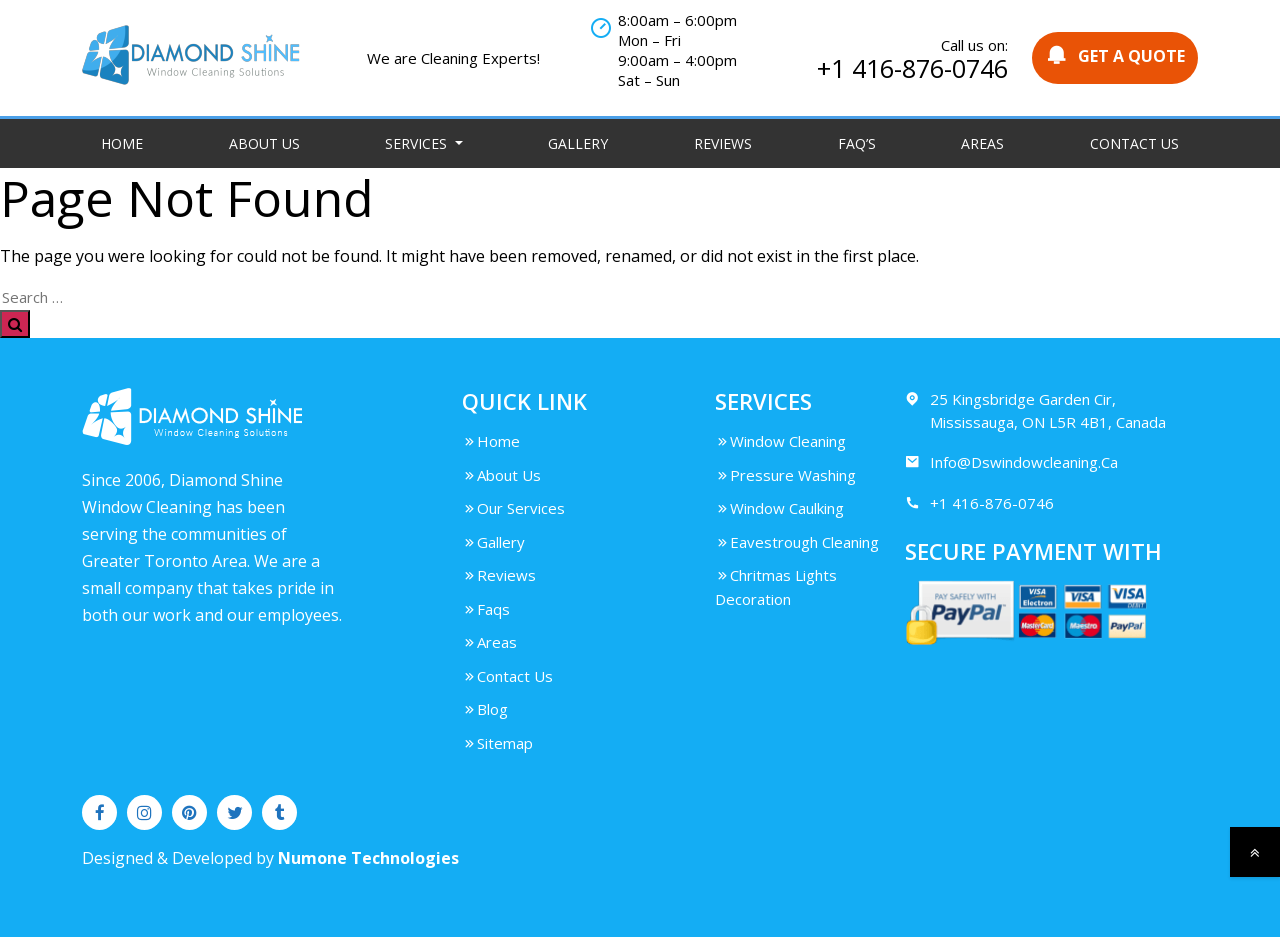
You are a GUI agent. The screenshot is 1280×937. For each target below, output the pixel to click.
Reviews (723, 143)
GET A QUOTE (1115, 55)
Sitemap (497, 743)
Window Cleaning (780, 441)
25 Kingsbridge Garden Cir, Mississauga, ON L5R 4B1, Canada (1035, 410)
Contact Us (1134, 143)
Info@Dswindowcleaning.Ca (1011, 462)
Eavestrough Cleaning (797, 542)
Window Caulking (779, 508)
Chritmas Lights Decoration (776, 587)
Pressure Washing (785, 475)
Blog (485, 709)
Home (122, 143)
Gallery (578, 143)
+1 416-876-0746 (912, 68)
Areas (982, 143)
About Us (264, 143)
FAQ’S (857, 143)
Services (418, 143)
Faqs (486, 609)
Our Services (513, 508)
